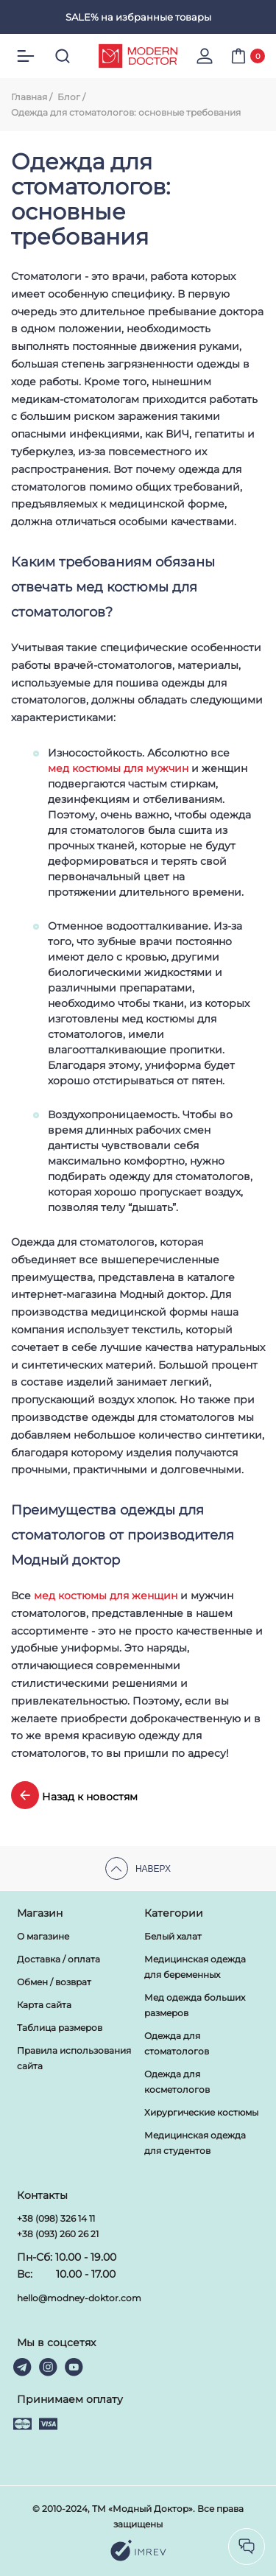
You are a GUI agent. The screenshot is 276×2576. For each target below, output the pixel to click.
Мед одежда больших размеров (194, 2005)
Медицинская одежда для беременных (195, 1967)
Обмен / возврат (54, 1981)
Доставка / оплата (58, 1959)
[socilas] (246, 2546)
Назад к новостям (74, 1795)
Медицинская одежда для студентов (195, 2143)
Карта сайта (44, 2004)
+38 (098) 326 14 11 (56, 2218)
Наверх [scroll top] (138, 1868)
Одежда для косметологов (177, 2081)
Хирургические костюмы (201, 2112)
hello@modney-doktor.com (79, 2297)
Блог (68, 96)
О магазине (43, 1936)
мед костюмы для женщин (105, 1595)
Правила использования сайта (74, 2058)
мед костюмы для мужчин (118, 768)
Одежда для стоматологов (176, 2043)
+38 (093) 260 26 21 (58, 2233)
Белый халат (173, 1936)
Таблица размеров (59, 2027)
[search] (62, 56)
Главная (29, 96)
